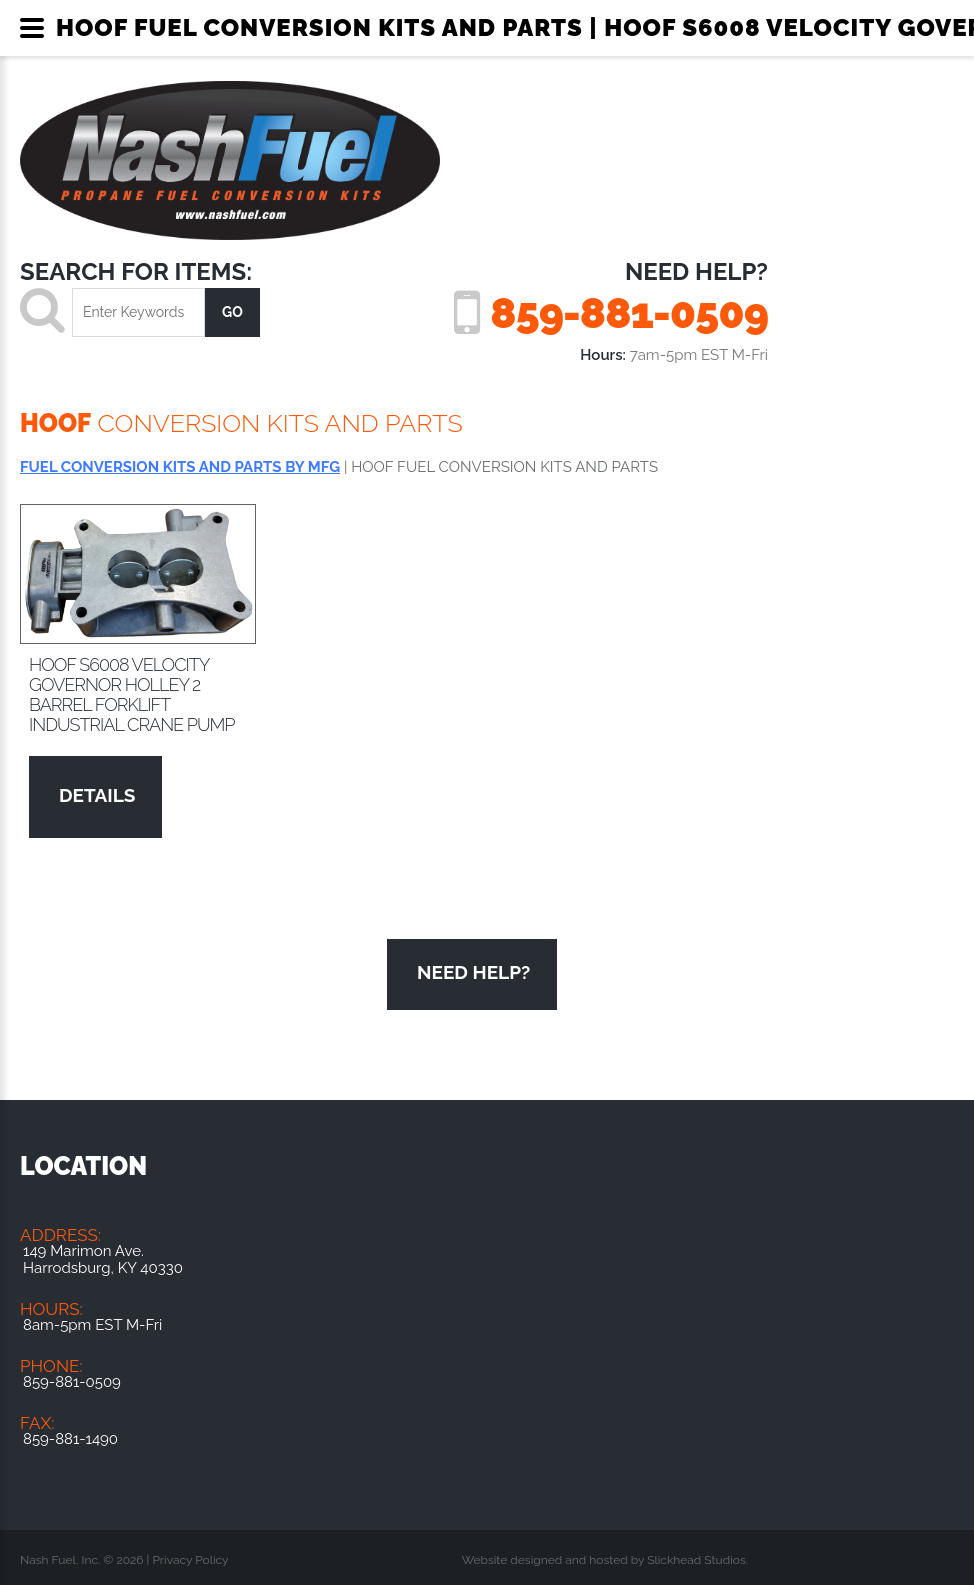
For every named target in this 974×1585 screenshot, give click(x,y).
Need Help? (473, 972)
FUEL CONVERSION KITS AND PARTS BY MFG (180, 467)
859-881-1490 (70, 1439)
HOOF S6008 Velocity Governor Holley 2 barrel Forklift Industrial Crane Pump (132, 694)
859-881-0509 (629, 313)
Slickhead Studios (696, 1560)
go (232, 312)
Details (97, 795)
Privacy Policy (190, 1560)
